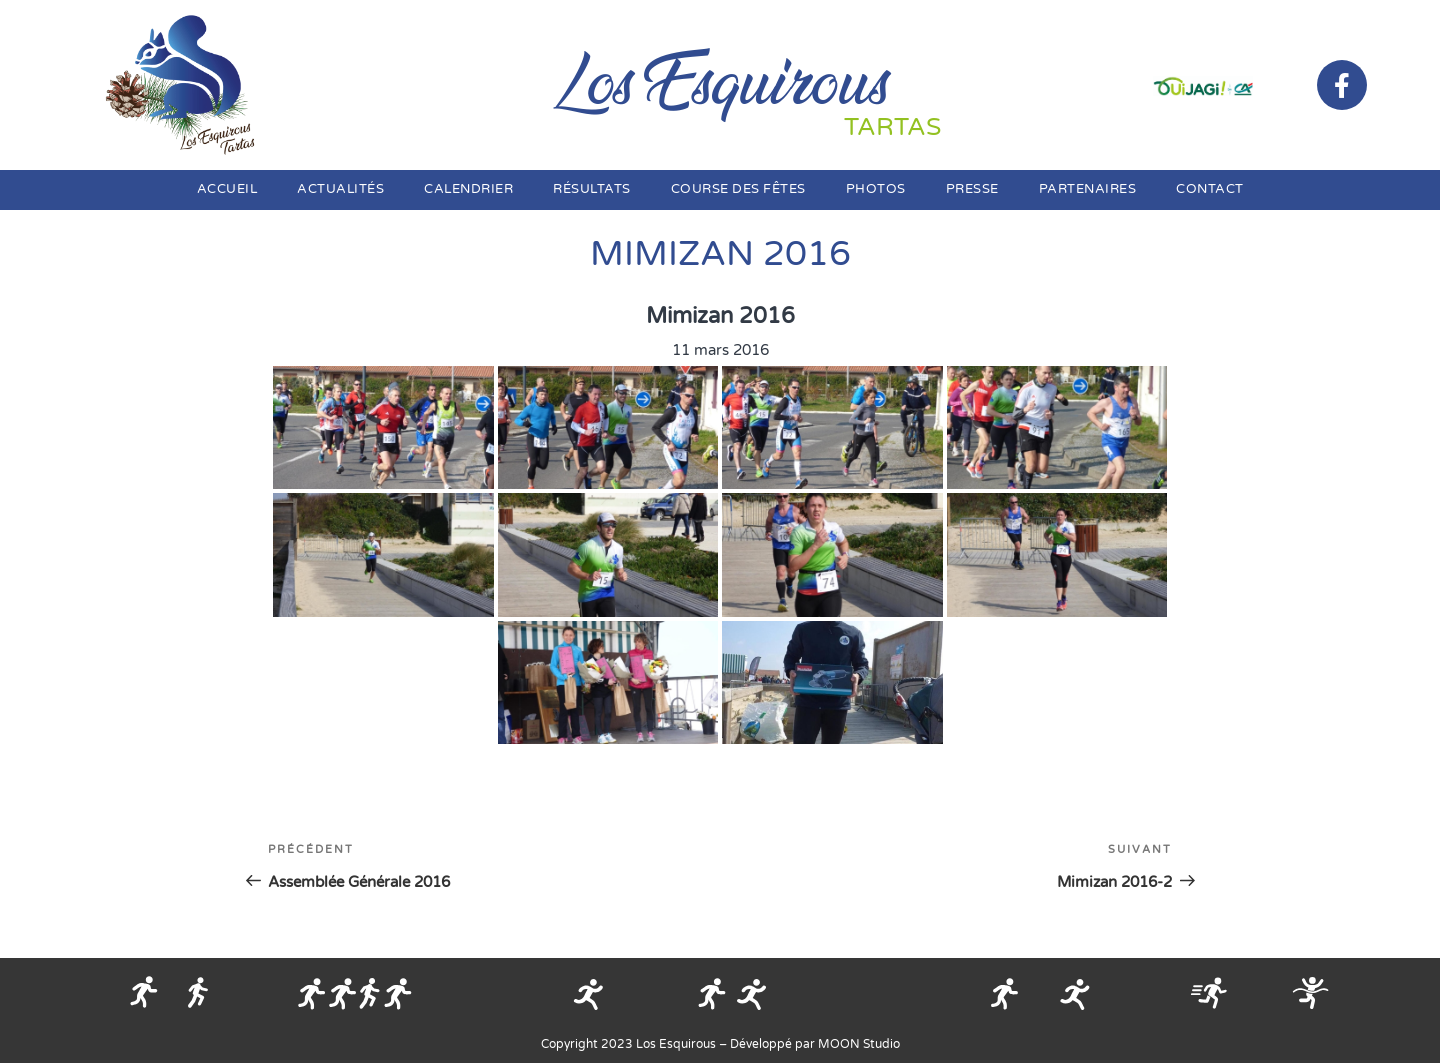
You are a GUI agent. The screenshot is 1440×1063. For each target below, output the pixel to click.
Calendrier (468, 189)
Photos (876, 189)
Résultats (592, 189)
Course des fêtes (738, 189)
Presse (972, 189)
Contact (1210, 189)
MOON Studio (859, 1044)
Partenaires (1088, 189)
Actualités (340, 189)
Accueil (227, 189)
